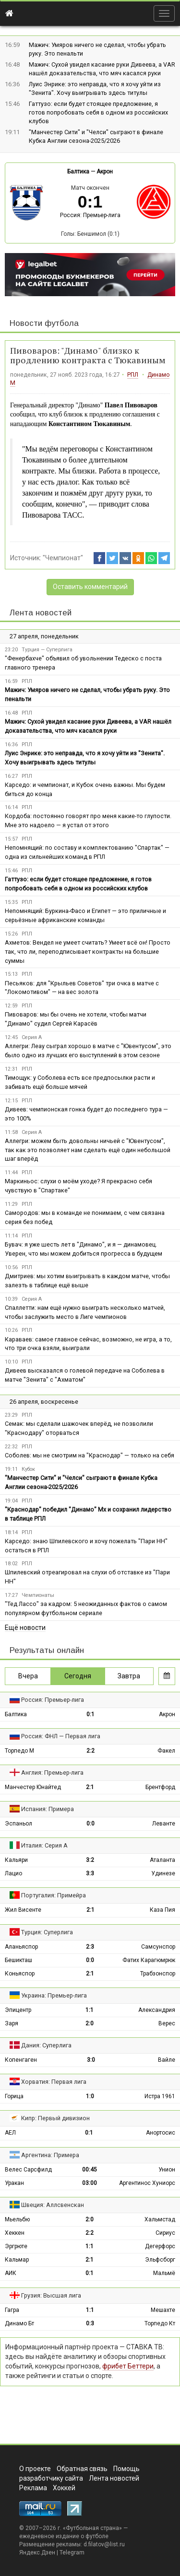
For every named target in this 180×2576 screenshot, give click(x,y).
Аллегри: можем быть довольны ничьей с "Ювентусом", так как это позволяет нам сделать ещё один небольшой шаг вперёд (87, 1150)
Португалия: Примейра (53, 1895)
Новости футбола (44, 323)
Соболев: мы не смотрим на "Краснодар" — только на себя (89, 1455)
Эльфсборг (160, 2259)
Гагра (12, 2310)
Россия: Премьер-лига (90, 215)
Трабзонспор (157, 1973)
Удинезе (163, 1873)
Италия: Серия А (44, 1845)
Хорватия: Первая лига (53, 2081)
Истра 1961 (159, 2096)
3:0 (91, 2059)
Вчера (28, 1676)
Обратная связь (82, 2468)
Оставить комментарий (90, 586)
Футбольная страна (92, 2528)
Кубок (28, 1469)
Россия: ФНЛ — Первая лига (60, 1736)
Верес (166, 2023)
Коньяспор (20, 1973)
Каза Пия (162, 1909)
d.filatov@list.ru (104, 2544)
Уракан (14, 2183)
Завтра (129, 1676)
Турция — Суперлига (47, 650)
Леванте (163, 1823)
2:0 (89, 2023)
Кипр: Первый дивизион (55, 2118)
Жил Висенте (23, 1909)
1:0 (90, 2096)
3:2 (90, 1860)
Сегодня (77, 1676)
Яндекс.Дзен (37, 2552)
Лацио (13, 1873)
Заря (11, 2023)
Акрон (104, 171)
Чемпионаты (38, 1595)
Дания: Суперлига (46, 2045)
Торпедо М (19, 1750)
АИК (10, 2273)
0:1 (90, 1714)
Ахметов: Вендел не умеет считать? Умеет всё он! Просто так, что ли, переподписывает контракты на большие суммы (87, 951)
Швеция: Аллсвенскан (52, 2204)
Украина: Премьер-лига (54, 1995)
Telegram (72, 2552)
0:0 (90, 1823)
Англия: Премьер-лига (52, 1772)
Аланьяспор (21, 1946)
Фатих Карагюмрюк (148, 1960)
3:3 (90, 1873)
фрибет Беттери (128, 2366)
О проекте (35, 2468)
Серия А (32, 1037)
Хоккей (64, 2488)
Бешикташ (18, 1960)
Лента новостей (41, 612)
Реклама (33, 2488)
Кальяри (16, 1860)
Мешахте (163, 2310)
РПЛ (132, 374)
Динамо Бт (19, 2323)
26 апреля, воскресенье (44, 1401)
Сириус (165, 2232)
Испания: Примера (47, 1809)
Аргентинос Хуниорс (147, 2183)
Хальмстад (159, 2219)
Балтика (78, 171)
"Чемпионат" (63, 558)
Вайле (166, 2059)
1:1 (89, 2010)
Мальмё (164, 2273)
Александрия (156, 2010)
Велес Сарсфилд (28, 2169)
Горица (14, 2096)
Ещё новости (25, 1627)
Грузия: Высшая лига (51, 2295)
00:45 (89, 2169)
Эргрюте (16, 2246)
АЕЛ (10, 2132)
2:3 (90, 1946)
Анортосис (160, 2132)
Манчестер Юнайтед (33, 1787)
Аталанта (162, 1860)
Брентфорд (160, 1787)
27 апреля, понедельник (44, 636)
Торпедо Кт (159, 2323)
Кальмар (17, 2259)
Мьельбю (17, 2219)
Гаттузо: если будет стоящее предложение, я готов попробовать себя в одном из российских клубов (98, 112)
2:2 (90, 1750)
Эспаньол (18, 1823)
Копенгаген (21, 2059)
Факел (166, 1750)
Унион (166, 2169)
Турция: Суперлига (47, 1932)
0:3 (90, 2323)
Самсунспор (158, 1946)
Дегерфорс (160, 2246)
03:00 (89, 2183)
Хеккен (14, 2232)
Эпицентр (18, 2010)
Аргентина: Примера (50, 2155)
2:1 (90, 1787)
